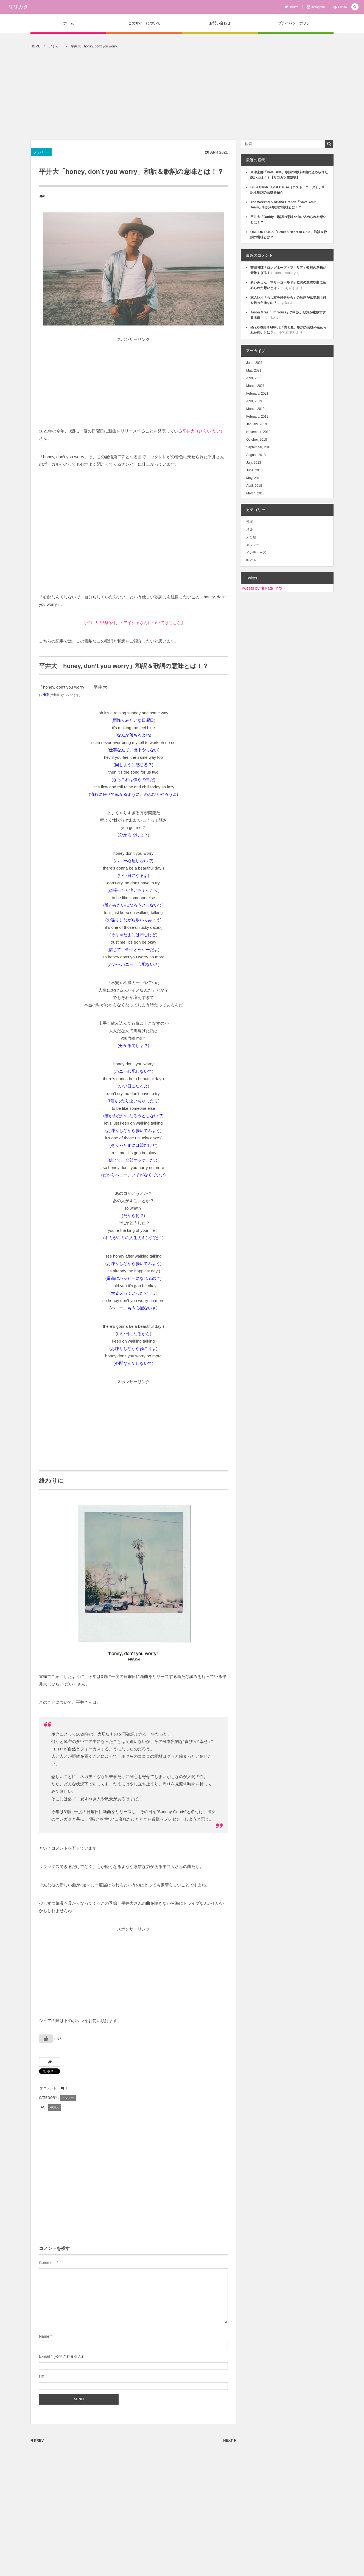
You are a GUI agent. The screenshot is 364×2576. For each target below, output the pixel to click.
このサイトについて (144, 23)
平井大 (54, 2107)
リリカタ (18, 7)
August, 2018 (256, 455)
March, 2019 (255, 409)
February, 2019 (257, 416)
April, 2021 (254, 378)
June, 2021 (254, 363)
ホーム (68, 23)
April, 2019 (254, 401)
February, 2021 (257, 393)
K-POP (251, 560)
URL (43, 2376)
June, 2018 (254, 470)
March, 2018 (255, 493)
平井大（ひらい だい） (203, 431)
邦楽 (249, 522)
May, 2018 (253, 478)
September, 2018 (258, 447)
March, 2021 (255, 386)
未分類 (251, 537)
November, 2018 (258, 432)
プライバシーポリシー (295, 23)
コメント (50, 2088)
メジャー (41, 152)
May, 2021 (253, 370)
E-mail (44, 2356)
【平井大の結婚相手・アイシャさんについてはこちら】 (133, 622)
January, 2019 (256, 424)
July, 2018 (253, 463)
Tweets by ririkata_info (261, 588)
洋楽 (249, 529)
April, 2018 (254, 486)
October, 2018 (256, 439)
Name (44, 2336)
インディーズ (256, 552)
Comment (47, 2262)
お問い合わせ (220, 23)
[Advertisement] (182, 98)
